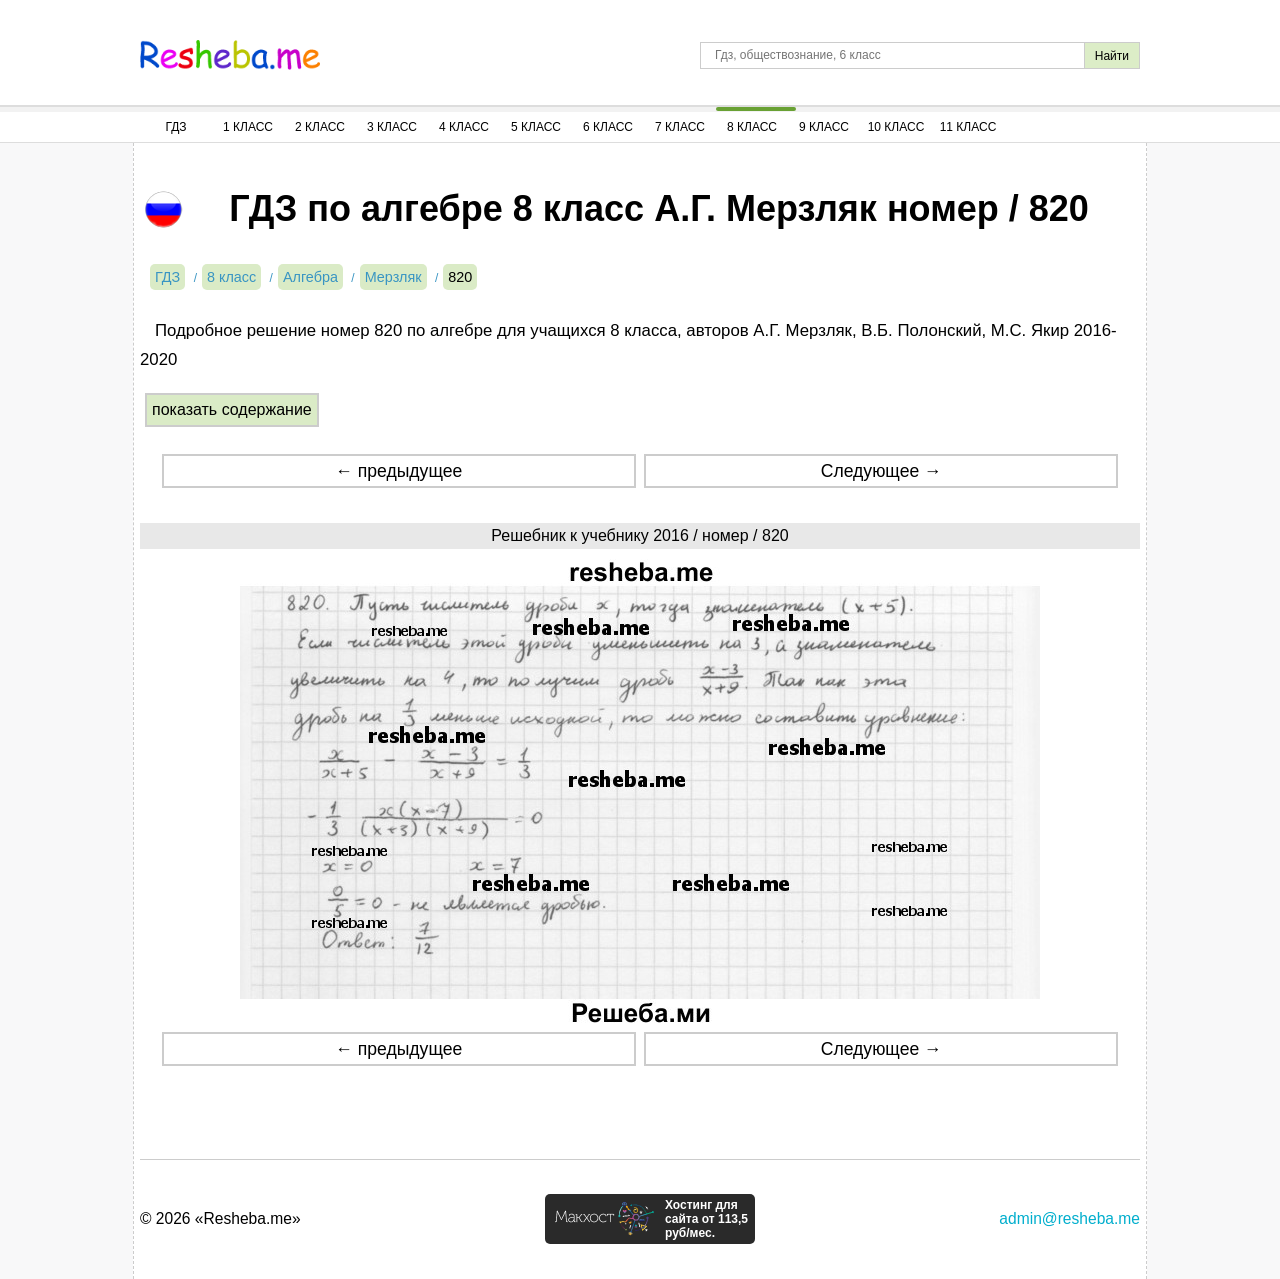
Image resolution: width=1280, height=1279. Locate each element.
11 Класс (968, 127)
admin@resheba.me (1069, 1218)
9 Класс (824, 127)
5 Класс (536, 127)
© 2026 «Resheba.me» (220, 1218)
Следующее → (881, 471)
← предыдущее (398, 471)
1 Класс (248, 127)
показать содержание (232, 409)
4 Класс (464, 127)
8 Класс (752, 127)
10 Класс (896, 127)
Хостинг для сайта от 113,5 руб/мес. (706, 1219)
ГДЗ (175, 127)
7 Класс (680, 127)
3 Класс (392, 127)
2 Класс (320, 127)
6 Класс (608, 127)
